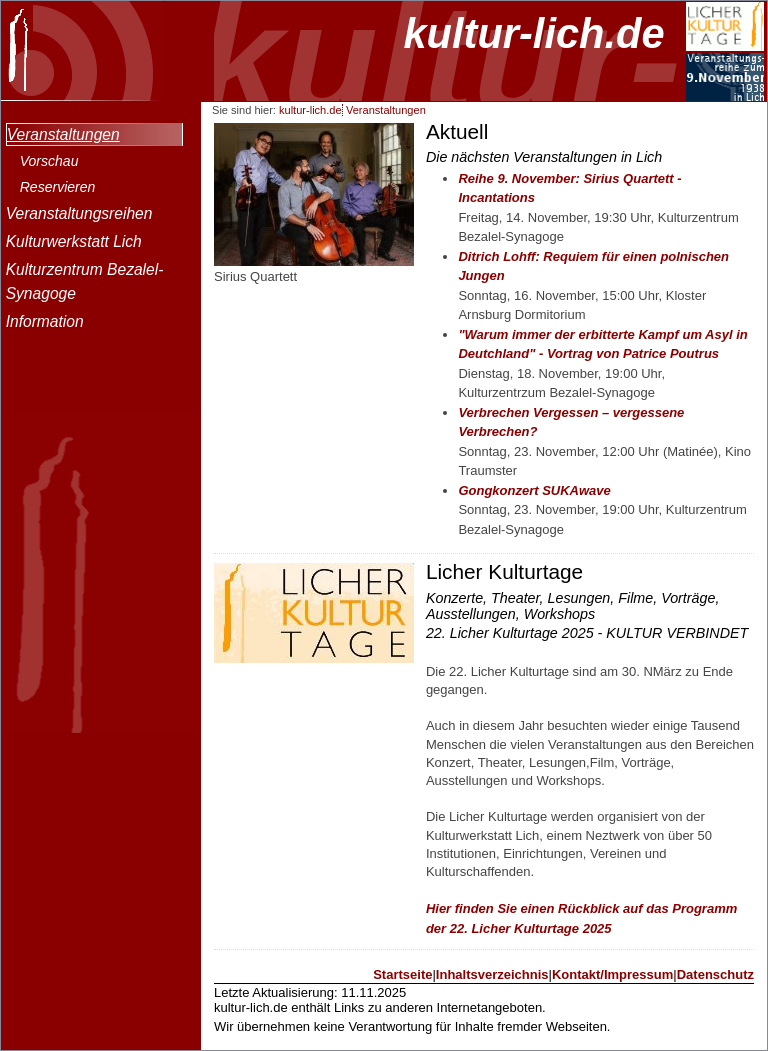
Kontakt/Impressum (612, 974)
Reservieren (58, 187)
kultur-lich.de (533, 33)
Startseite (402, 974)
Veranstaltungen (63, 134)
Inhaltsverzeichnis (492, 974)
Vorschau (49, 161)
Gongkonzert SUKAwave (534, 490)
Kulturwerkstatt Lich (74, 241)
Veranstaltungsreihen (79, 213)
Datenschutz (715, 974)
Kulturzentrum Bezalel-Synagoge (85, 281)
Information (45, 321)
